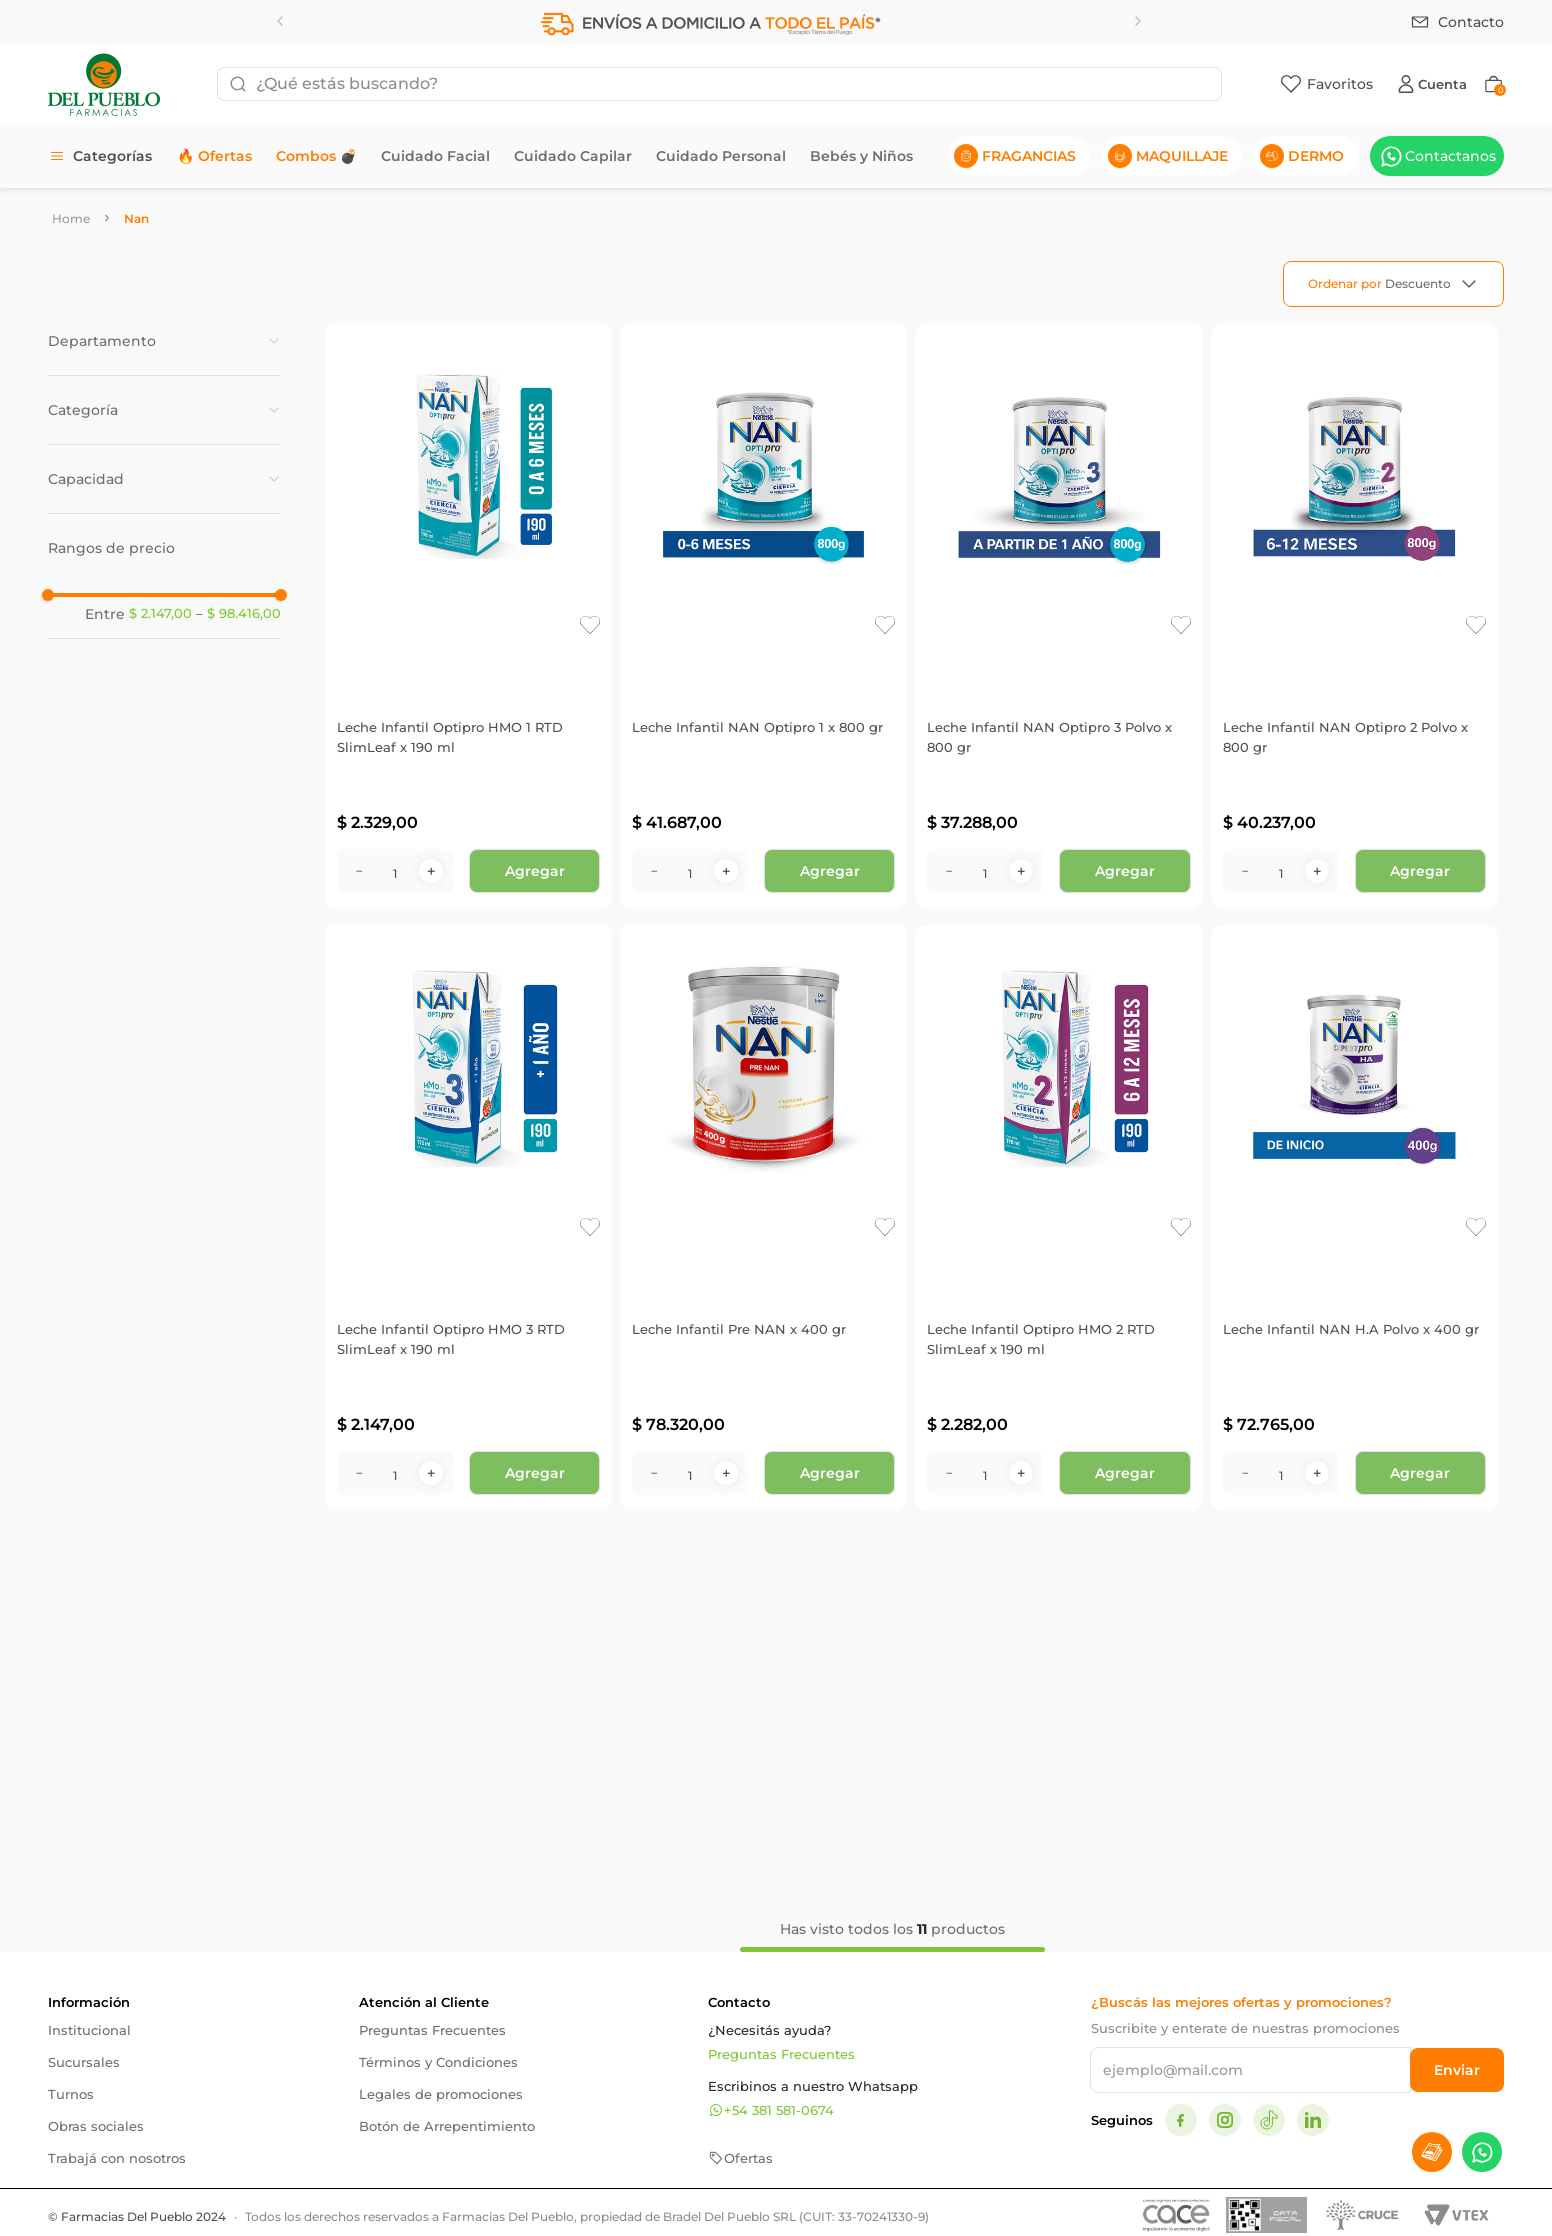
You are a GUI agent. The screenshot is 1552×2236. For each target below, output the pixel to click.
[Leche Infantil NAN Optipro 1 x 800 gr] (763, 616)
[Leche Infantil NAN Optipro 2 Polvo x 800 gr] (1354, 616)
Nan (136, 218)
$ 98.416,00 (238, 614)
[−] (359, 871)
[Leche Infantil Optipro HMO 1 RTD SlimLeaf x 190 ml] (468, 616)
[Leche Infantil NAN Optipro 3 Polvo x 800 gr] (1058, 616)
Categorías (112, 156)
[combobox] (719, 84)
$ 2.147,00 (160, 613)
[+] (431, 871)
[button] (164, 341)
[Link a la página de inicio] (71, 218)
